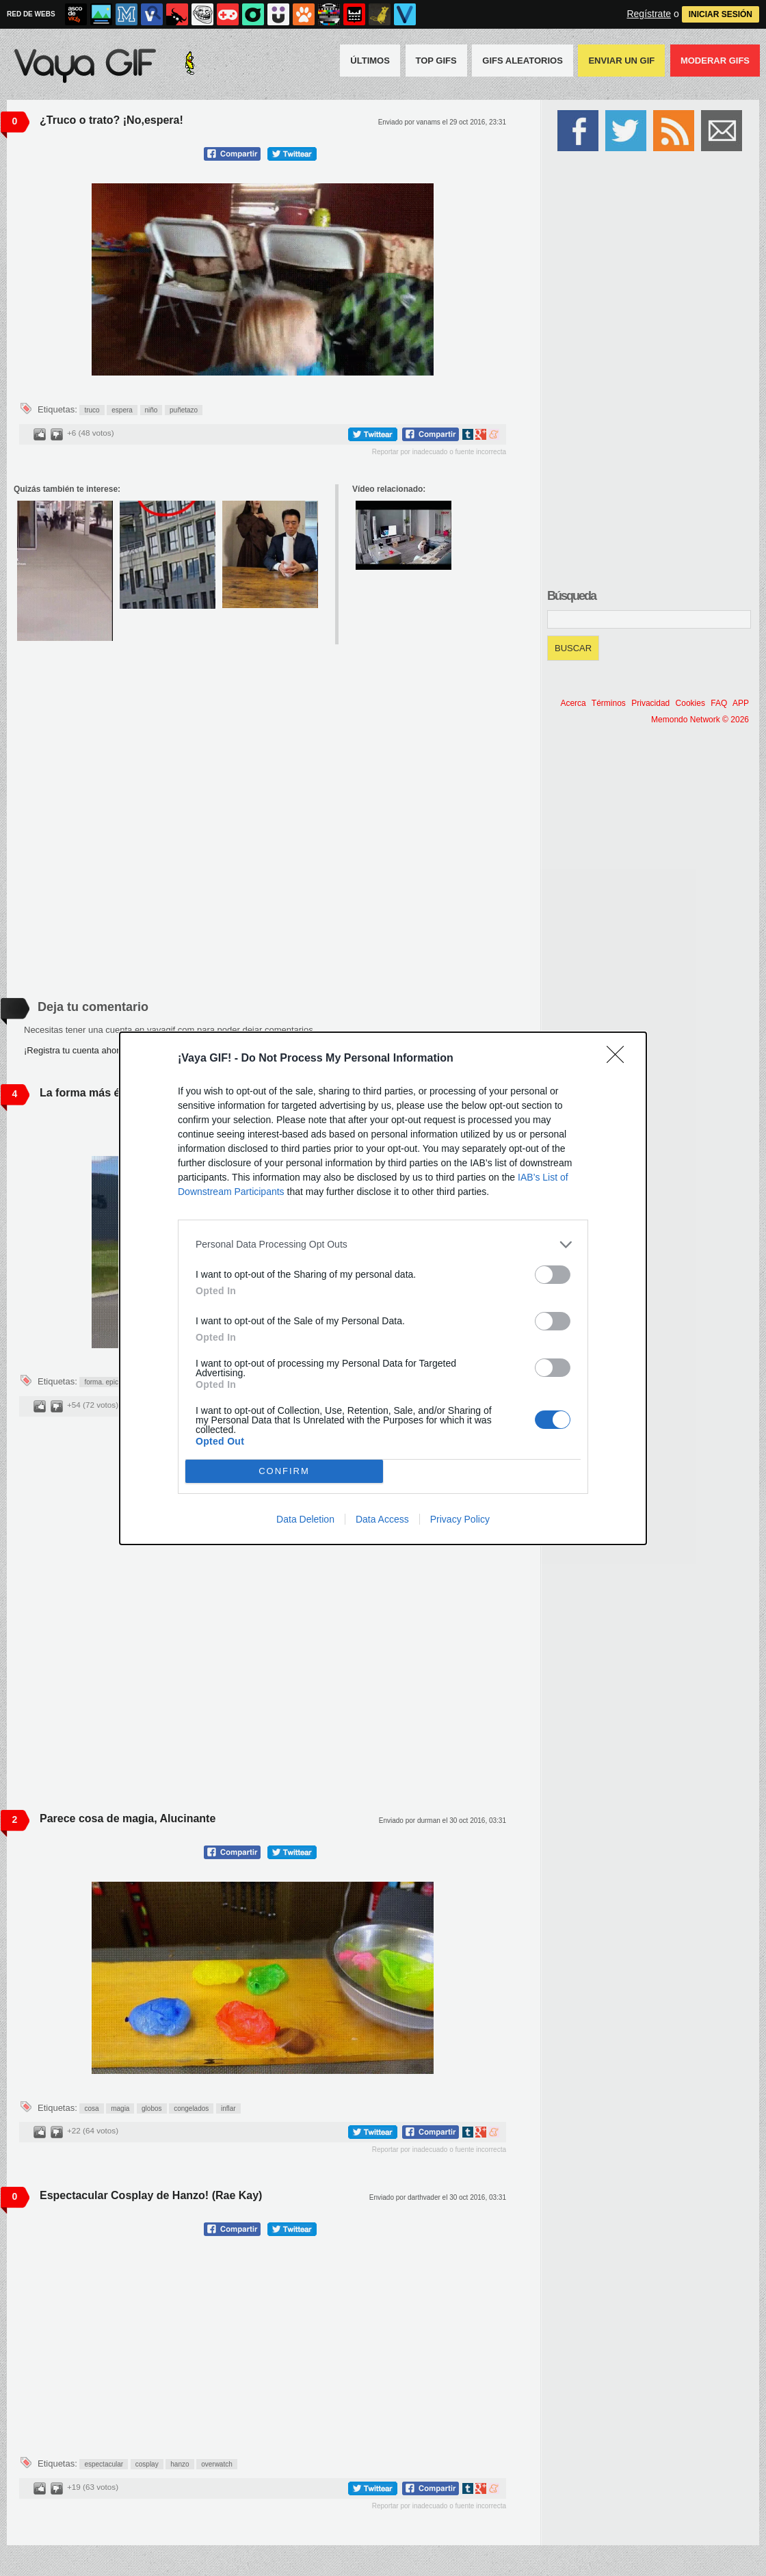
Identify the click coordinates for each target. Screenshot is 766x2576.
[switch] (552, 1274)
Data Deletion (305, 1519)
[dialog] (383, 1288)
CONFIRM (284, 1471)
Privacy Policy (460, 1519)
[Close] (620, 1059)
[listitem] (383, 1244)
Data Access (382, 1519)
